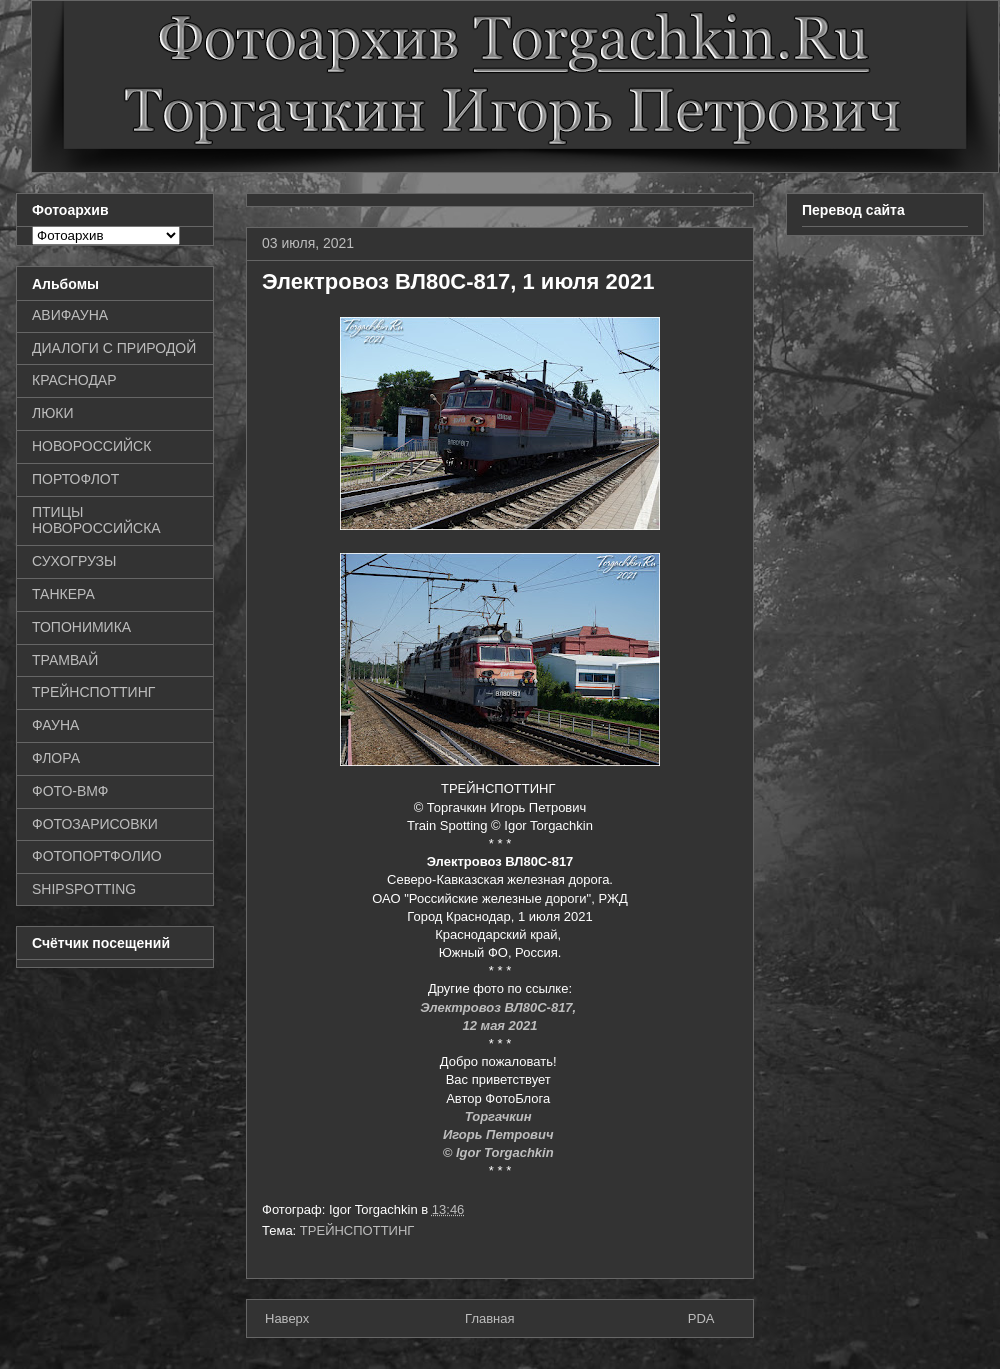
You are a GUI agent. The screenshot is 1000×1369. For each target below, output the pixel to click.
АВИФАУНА (70, 315)
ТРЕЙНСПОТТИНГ (357, 1230)
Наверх (287, 1318)
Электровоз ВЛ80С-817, (500, 1007)
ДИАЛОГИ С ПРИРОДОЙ (114, 348)
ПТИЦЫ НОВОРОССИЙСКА (96, 520)
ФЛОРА (56, 758)
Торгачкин (500, 1116)
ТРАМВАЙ (65, 660)
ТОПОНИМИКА (81, 627)
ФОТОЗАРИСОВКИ (95, 824)
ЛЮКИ (53, 413)
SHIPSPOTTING (84, 889)
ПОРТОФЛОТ (75, 479)
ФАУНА (55, 725)
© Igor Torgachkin (500, 1152)
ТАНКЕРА (63, 594)
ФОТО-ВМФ (70, 791)
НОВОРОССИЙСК (91, 446)
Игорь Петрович (500, 1134)
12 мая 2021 (499, 1025)
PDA (701, 1318)
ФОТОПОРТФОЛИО (97, 856)
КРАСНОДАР (74, 380)
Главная (489, 1318)
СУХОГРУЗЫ (74, 561)
